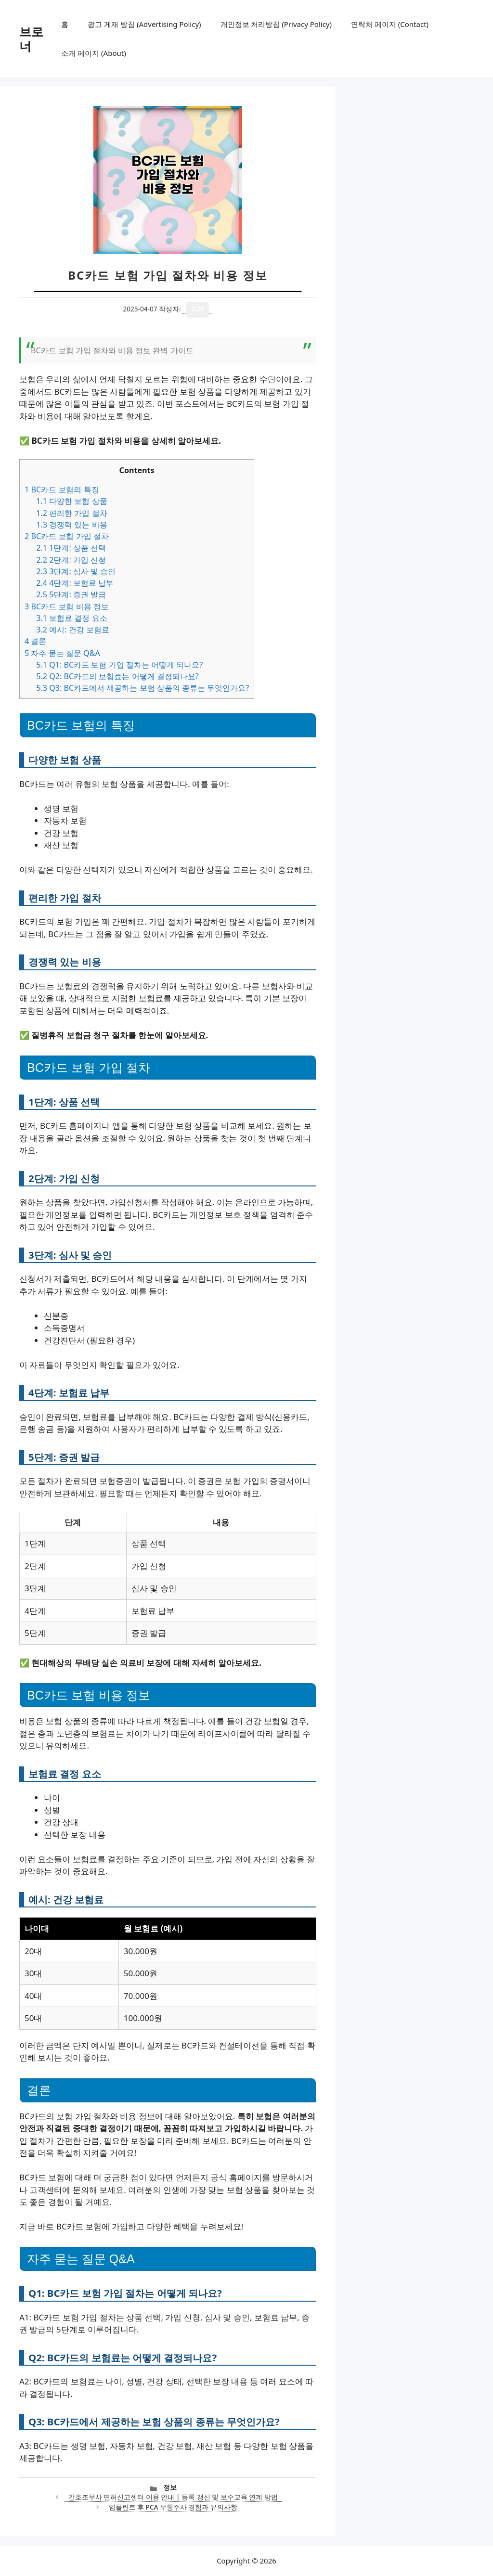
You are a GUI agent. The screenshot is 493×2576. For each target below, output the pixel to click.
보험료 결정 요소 (71, 618)
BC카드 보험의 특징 (62, 489)
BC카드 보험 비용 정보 (67, 606)
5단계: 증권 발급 (71, 594)
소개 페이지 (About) (93, 53)
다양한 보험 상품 (71, 501)
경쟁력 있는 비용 (71, 524)
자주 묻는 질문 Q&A (62, 653)
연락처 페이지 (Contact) (389, 24)
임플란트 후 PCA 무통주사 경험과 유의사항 (173, 2507)
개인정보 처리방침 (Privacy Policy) (276, 24)
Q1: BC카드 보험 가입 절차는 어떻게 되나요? (119, 664)
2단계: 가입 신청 (71, 559)
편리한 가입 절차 (71, 513)
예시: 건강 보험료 (72, 629)
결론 (35, 641)
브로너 (31, 38)
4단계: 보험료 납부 (75, 583)
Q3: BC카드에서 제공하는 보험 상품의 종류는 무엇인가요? (142, 688)
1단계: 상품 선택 (71, 547)
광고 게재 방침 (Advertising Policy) (144, 24)
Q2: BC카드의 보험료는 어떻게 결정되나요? (117, 676)
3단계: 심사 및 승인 (76, 571)
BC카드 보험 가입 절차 (67, 536)
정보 (170, 2487)
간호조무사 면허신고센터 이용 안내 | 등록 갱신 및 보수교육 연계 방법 (173, 2496)
